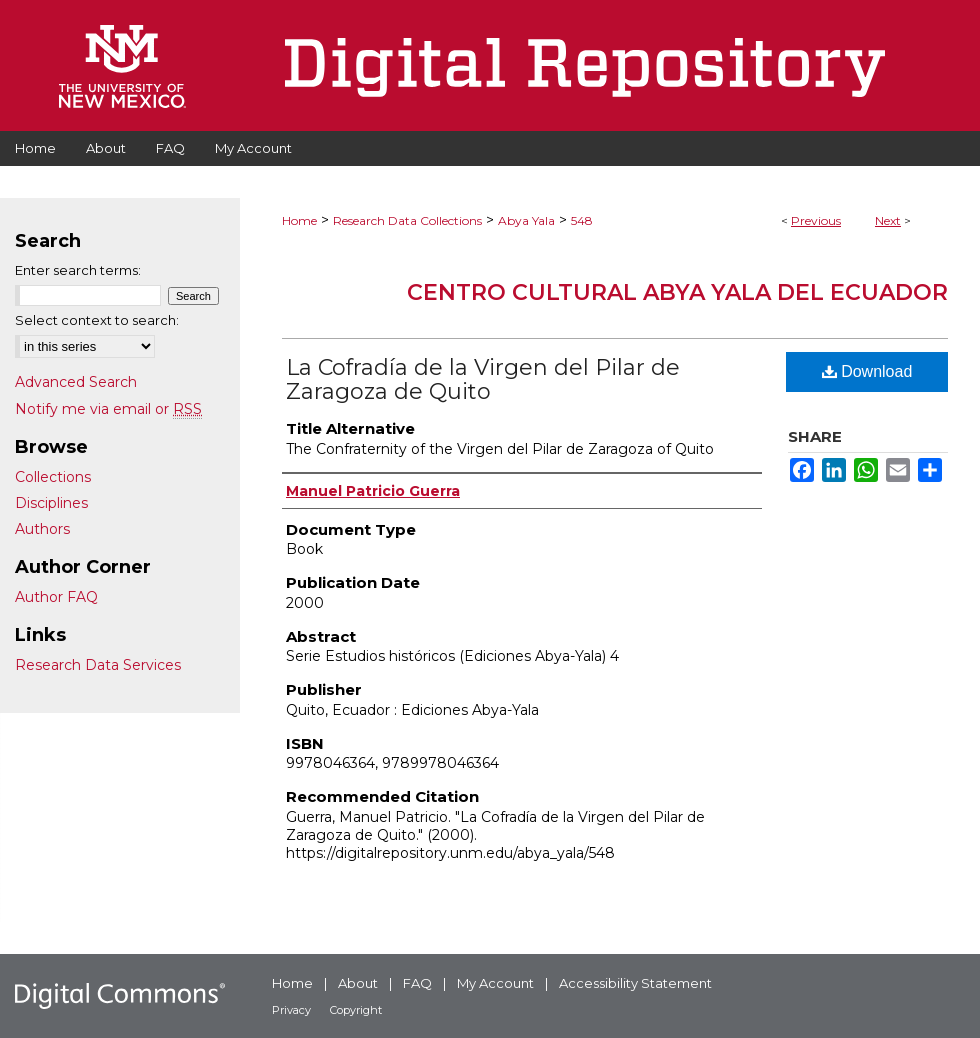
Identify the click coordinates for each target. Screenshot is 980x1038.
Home (299, 220)
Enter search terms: (78, 270)
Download (867, 371)
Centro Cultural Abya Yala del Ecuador (677, 292)
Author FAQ (56, 597)
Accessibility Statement (635, 983)
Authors (42, 529)
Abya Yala (526, 220)
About (358, 983)
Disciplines (51, 503)
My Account (495, 983)
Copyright (356, 1010)
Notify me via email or (108, 409)
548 (582, 220)
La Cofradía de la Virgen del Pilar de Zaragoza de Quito (483, 379)
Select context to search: (97, 320)
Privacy (291, 1010)
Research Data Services (98, 665)
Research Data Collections (407, 220)
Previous (816, 220)
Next (888, 220)
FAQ (417, 983)
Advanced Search (76, 382)
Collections (53, 477)
